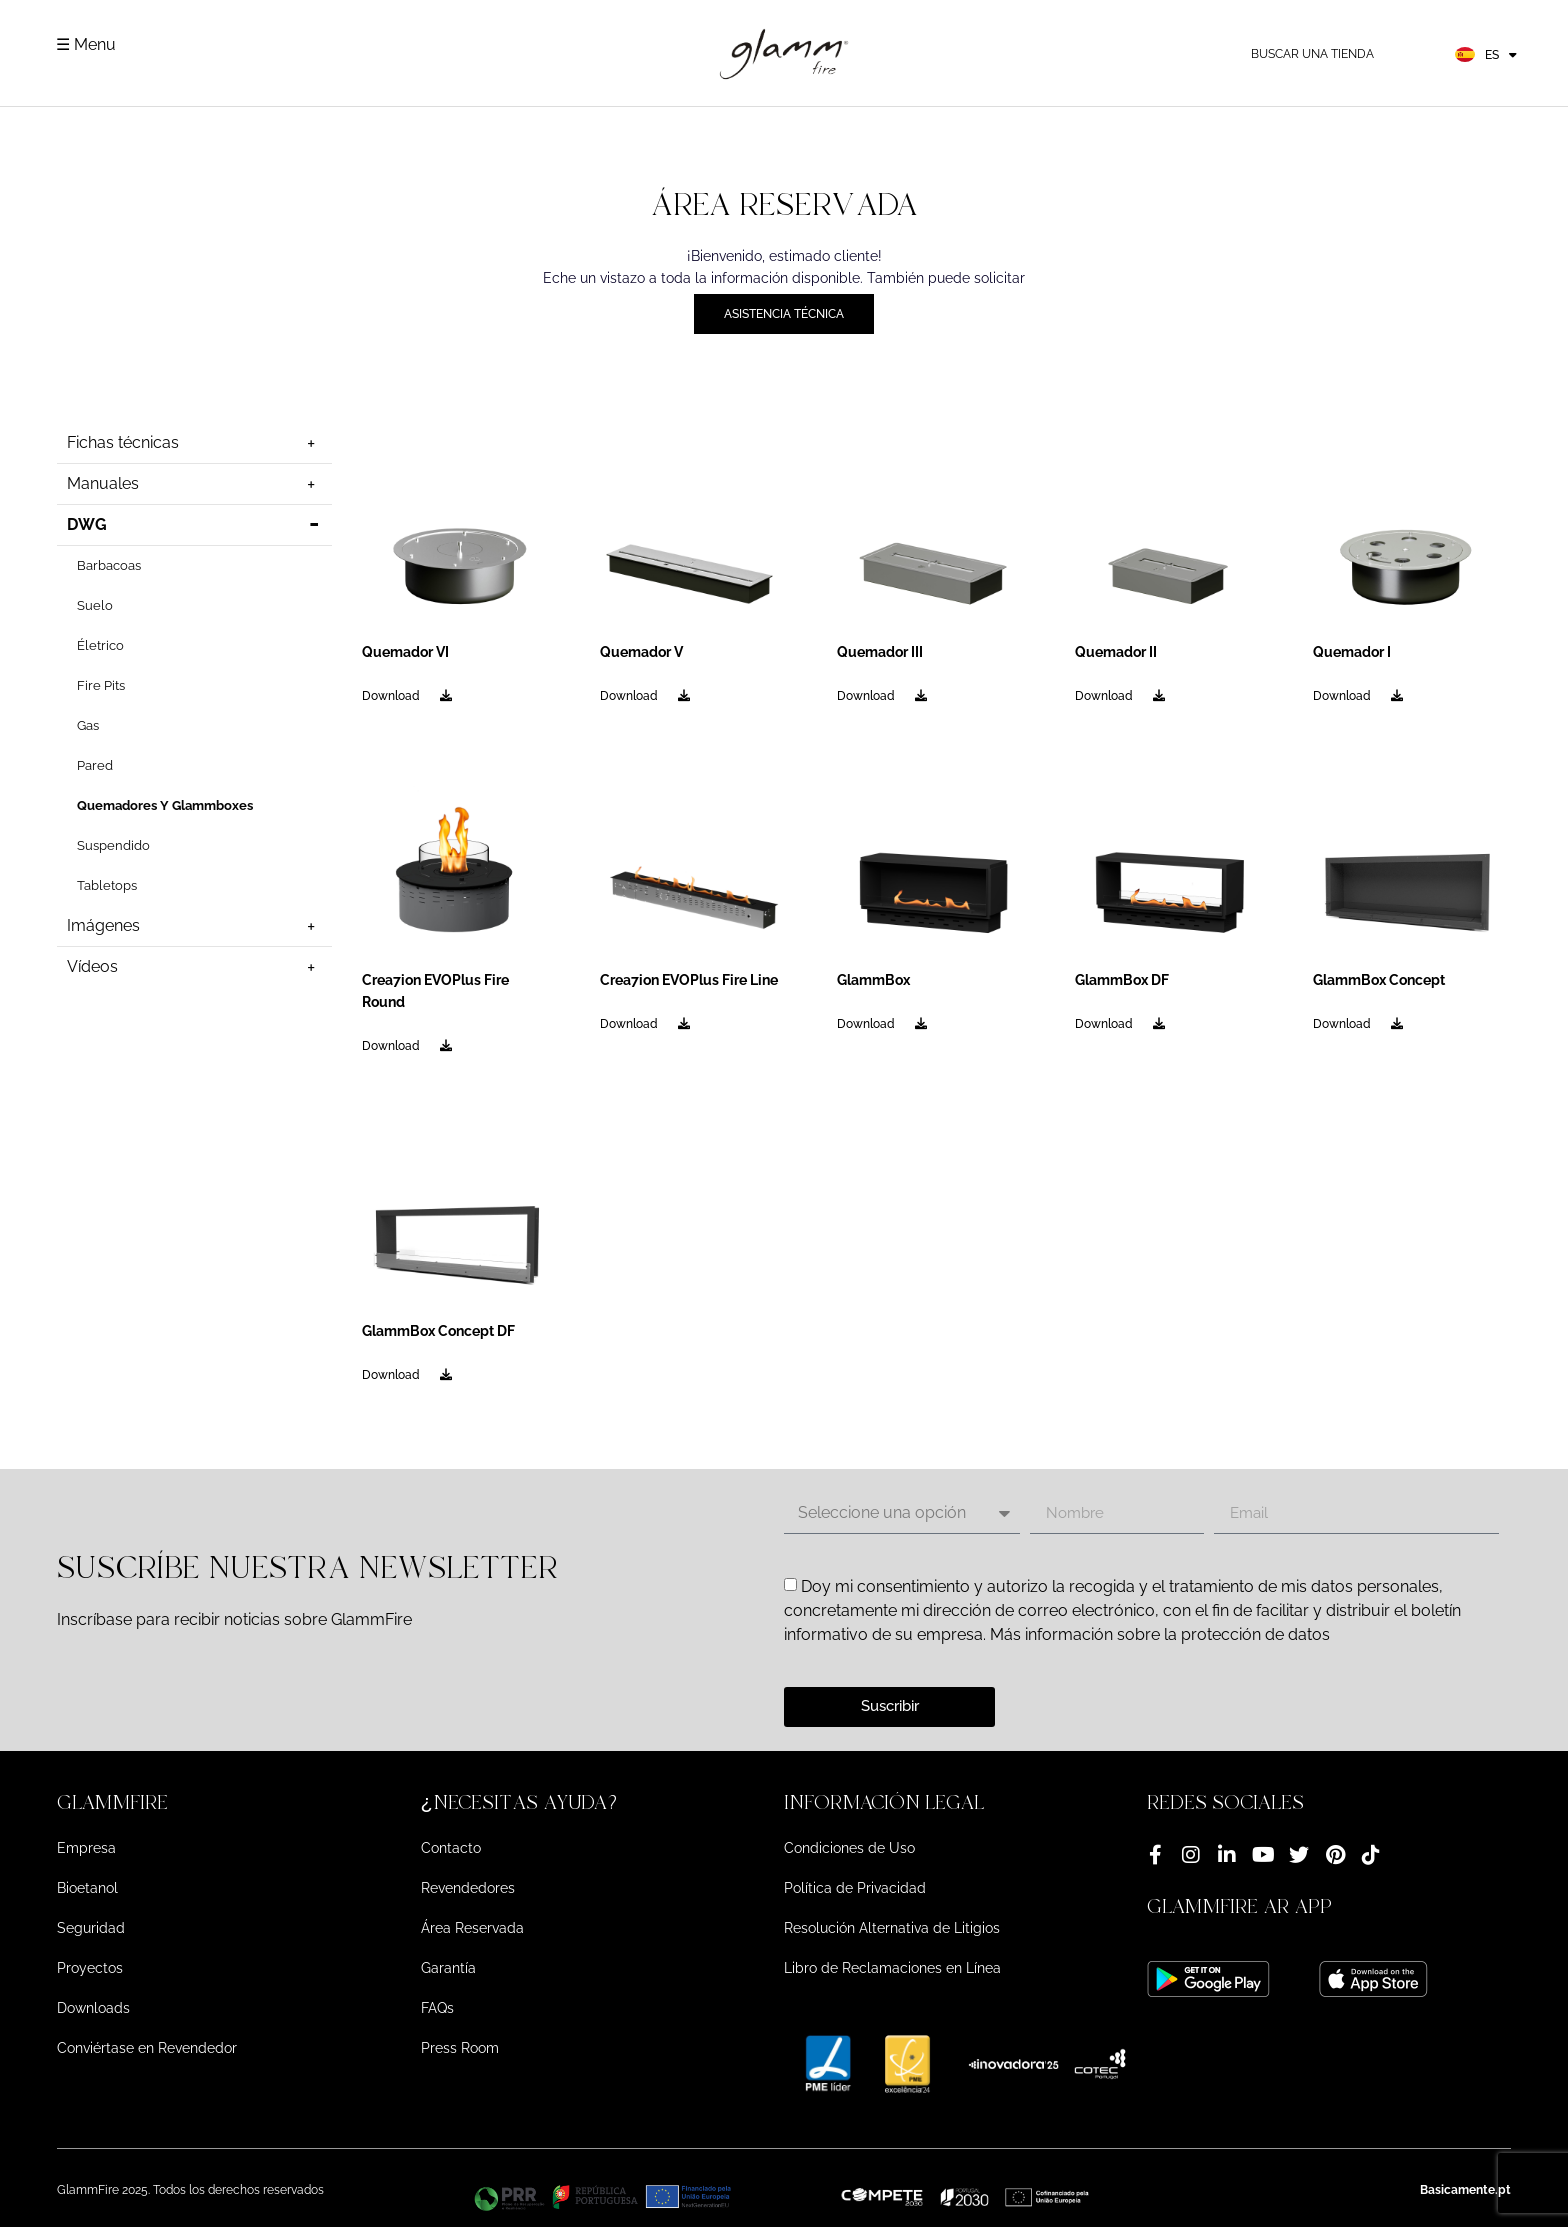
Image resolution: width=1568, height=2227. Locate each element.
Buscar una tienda (1312, 54)
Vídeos (195, 967)
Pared (95, 765)
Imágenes (195, 926)
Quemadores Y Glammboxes (165, 805)
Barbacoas (109, 565)
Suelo (95, 605)
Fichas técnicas (195, 443)
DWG (195, 525)
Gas (88, 725)
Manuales (195, 484)
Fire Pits (101, 685)
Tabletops (107, 885)
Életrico (100, 645)
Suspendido (113, 845)
